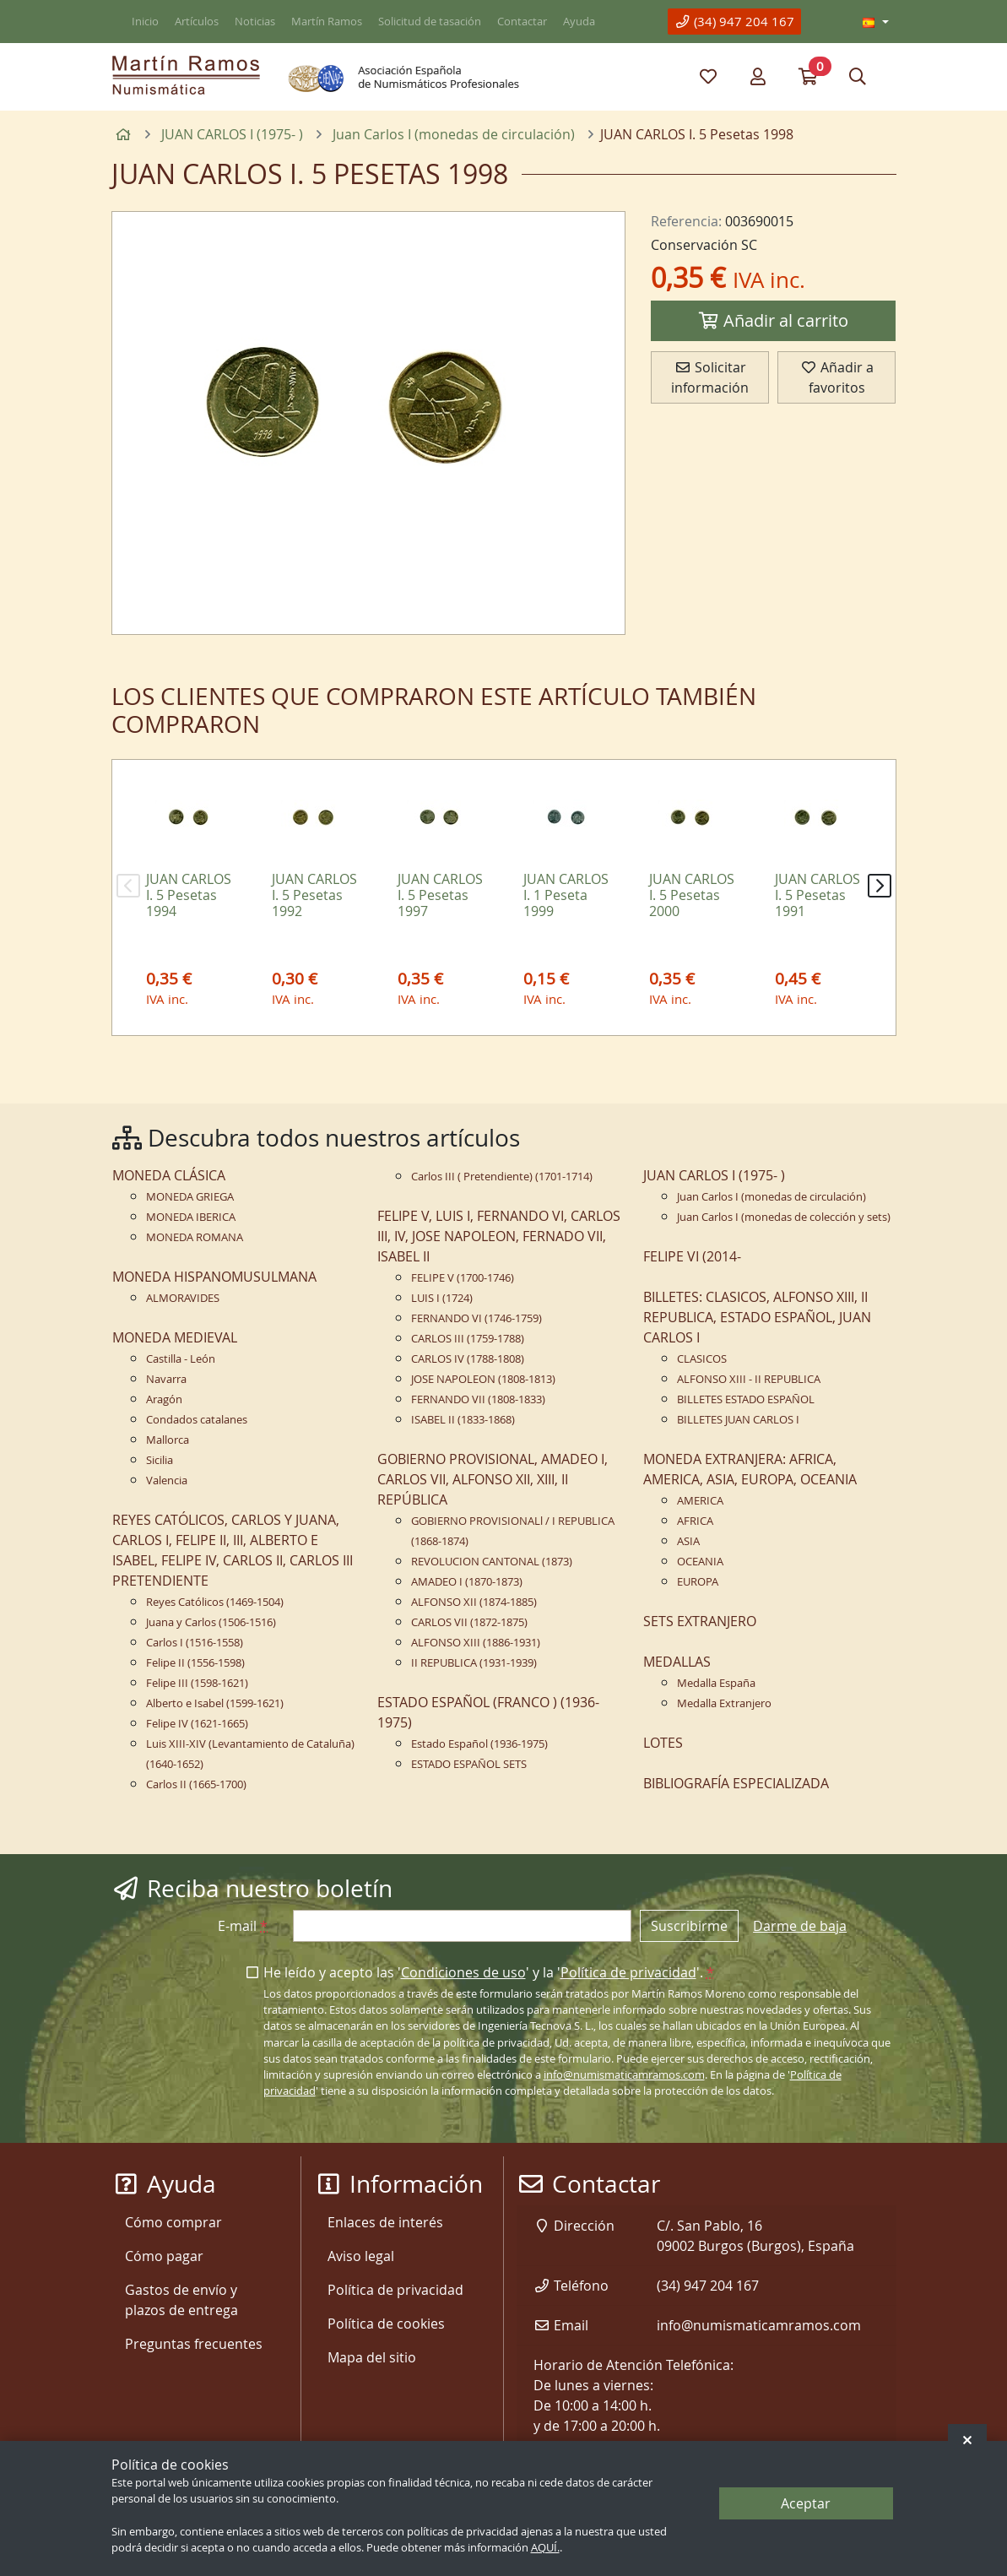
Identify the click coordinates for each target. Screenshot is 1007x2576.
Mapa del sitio (372, 2357)
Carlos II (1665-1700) (196, 1784)
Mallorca (167, 1440)
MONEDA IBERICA (191, 1217)
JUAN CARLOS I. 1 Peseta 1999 (566, 895)
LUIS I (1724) (442, 1298)
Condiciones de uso (463, 1972)
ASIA (688, 1541)
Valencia (166, 1480)
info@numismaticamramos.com (624, 2075)
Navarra (166, 1379)
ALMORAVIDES (182, 1298)
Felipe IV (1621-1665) (197, 1723)
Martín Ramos (326, 21)
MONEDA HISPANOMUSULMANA (214, 1276)
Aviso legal (361, 2256)
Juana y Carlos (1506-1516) (211, 1622)
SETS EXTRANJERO (699, 1621)
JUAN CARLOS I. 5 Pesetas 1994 (188, 895)
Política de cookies (386, 2323)
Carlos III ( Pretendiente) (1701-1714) (502, 1176)
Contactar (522, 21)
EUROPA (697, 1582)
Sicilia (159, 1460)
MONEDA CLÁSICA (168, 1175)
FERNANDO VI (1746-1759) (476, 1318)
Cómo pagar (164, 2256)
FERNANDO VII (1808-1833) (478, 1399)
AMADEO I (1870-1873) (466, 1582)
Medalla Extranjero (724, 1703)
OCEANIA (700, 1561)
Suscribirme (689, 1926)
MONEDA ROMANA (194, 1237)
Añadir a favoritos (837, 377)
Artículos (197, 21)
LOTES (663, 1742)
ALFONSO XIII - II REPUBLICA (748, 1379)
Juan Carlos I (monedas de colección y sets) (784, 1217)
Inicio (145, 21)
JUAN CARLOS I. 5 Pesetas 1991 (817, 895)
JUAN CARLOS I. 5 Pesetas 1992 (314, 895)
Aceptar (806, 2503)
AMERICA (700, 1501)
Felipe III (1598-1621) (197, 1683)
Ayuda (579, 21)
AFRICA (695, 1521)
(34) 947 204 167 (734, 21)
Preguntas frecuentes (194, 2344)
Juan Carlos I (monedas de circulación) (771, 1197)
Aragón (164, 1399)
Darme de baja (800, 1926)
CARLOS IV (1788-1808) (467, 1359)
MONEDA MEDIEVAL (174, 1337)
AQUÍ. (545, 2548)
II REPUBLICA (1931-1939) (474, 1663)
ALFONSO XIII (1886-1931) (475, 1642)
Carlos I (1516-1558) (194, 1642)
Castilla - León (180, 1359)
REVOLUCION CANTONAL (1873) (491, 1561)
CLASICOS (702, 1359)
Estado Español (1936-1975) (479, 1744)
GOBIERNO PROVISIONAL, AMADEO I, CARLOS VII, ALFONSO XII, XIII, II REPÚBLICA (492, 1479)
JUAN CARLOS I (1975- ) (714, 1175)
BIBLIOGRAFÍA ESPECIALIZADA (736, 1783)
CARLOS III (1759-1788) (467, 1338)
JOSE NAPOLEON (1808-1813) (483, 1379)
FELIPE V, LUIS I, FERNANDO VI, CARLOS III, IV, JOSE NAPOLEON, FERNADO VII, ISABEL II (498, 1236)
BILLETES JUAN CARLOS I (738, 1420)
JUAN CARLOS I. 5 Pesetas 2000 (691, 895)
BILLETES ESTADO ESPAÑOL (746, 1399)
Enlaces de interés (385, 2222)
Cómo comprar (173, 2222)
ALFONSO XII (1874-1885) (474, 1602)
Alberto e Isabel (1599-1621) (215, 1703)
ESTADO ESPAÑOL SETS (469, 1764)
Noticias (255, 21)
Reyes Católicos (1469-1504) (215, 1602)
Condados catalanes (196, 1420)
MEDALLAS (677, 1661)
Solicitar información (710, 377)
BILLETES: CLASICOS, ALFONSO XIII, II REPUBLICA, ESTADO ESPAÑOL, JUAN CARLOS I (757, 1317)
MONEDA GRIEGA (190, 1197)
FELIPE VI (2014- (692, 1256)
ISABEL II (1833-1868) (463, 1420)
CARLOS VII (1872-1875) (469, 1622)
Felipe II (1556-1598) (195, 1663)
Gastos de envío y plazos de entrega (181, 2299)
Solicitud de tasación (429, 21)
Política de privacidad (628, 1972)
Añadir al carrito (773, 320)
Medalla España (716, 1683)
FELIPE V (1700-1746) (462, 1278)
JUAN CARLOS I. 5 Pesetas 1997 (440, 895)
